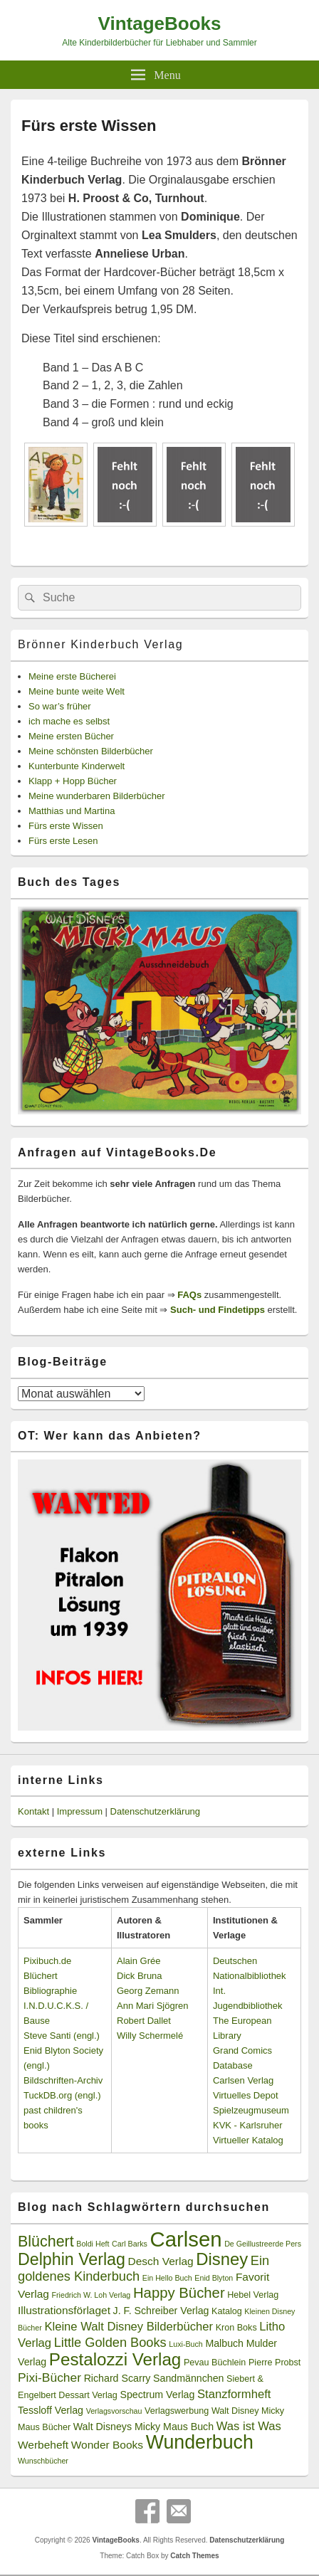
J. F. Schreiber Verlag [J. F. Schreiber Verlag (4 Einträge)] (161, 2310)
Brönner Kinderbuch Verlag (100, 644)
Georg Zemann (148, 1990)
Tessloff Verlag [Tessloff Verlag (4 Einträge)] (50, 2410)
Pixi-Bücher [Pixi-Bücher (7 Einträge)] (49, 2377)
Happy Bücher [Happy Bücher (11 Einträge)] (179, 2293)
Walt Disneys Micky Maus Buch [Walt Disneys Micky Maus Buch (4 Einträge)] (143, 2426)
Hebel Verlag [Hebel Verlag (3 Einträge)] (252, 2295)
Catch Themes (194, 2556)
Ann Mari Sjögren (152, 2005)
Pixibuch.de (47, 1960)
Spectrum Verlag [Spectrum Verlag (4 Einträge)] (157, 2394)
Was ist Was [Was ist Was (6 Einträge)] (248, 2426)
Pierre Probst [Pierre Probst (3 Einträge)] (274, 2363)
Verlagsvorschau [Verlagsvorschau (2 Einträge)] (114, 2411)
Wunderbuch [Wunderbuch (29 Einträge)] (199, 2442)
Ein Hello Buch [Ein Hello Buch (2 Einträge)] (167, 2278)
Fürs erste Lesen (63, 840)
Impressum (80, 1811)
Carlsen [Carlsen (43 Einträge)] (185, 2239)
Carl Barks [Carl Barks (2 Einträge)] (129, 2243)
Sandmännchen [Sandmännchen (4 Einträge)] (188, 2378)
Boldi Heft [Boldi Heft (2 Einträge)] (92, 2243)
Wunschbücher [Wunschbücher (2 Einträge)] (43, 2460)
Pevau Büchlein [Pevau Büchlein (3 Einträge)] (215, 2363)
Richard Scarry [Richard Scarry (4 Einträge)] (117, 2378)
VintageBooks (159, 23)
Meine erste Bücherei (72, 676)
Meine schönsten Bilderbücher (90, 751)
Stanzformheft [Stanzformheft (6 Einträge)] (234, 2394)
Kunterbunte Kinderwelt (76, 766)
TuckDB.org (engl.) (62, 2095)
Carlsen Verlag (243, 2080)
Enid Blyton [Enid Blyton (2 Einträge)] (213, 2278)
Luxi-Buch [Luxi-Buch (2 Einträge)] (185, 2344)
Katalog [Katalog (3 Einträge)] (226, 2311)
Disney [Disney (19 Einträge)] (222, 2259)
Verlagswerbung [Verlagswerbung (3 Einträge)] (177, 2411)
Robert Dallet (144, 2020)
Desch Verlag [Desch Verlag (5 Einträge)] (161, 2261)
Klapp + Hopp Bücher (72, 781)
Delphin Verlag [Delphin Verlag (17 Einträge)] (71, 2259)
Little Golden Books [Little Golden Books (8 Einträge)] (110, 2342)
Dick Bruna (139, 1975)
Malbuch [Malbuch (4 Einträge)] (224, 2343)
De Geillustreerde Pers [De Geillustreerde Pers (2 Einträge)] (262, 2243)
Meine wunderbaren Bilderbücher (96, 796)
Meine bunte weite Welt (76, 691)
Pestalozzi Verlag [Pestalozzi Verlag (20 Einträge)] (115, 2359)
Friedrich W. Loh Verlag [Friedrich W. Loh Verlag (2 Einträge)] (91, 2295)
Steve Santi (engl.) (61, 2035)
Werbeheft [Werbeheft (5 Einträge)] (43, 2445)
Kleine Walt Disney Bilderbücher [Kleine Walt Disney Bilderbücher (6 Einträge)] (128, 2326)
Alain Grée (138, 1960)
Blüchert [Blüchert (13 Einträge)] (46, 2241)
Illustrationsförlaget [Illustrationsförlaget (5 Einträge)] (64, 2310)
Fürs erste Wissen (65, 825)
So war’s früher (59, 706)
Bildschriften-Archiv (63, 2080)
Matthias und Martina (71, 811)
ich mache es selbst (69, 721)
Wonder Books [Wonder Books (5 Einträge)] (107, 2445)
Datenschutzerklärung (155, 1811)
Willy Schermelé (150, 2035)
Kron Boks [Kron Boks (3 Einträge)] (236, 2328)
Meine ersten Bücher (71, 736)
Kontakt (33, 1811)
